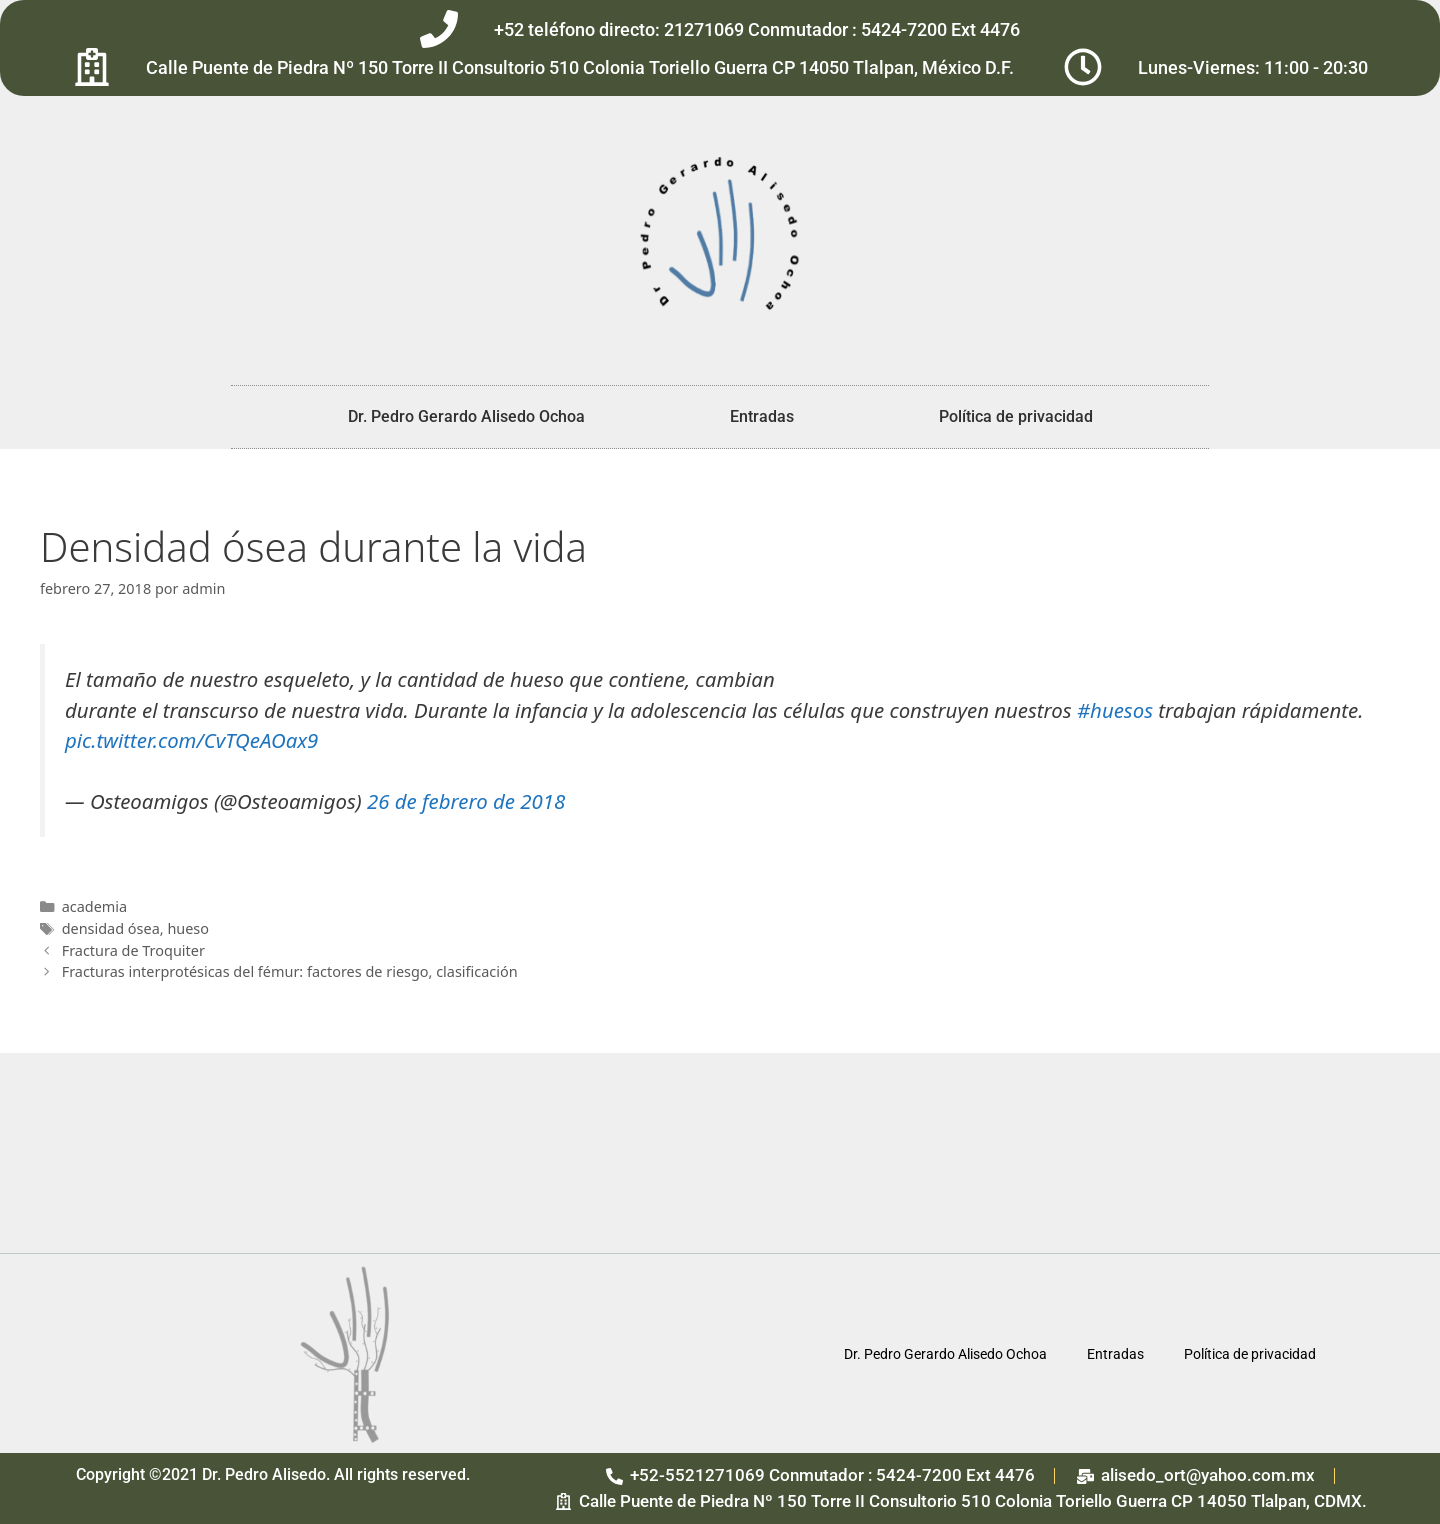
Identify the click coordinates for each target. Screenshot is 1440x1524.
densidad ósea (111, 928)
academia (94, 906)
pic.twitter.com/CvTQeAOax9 (191, 740)
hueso (188, 928)
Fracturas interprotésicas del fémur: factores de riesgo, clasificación (290, 971)
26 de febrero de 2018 (466, 801)
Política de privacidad (1016, 416)
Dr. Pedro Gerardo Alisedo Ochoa (466, 416)
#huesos (1115, 710)
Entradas (762, 416)
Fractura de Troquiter (133, 950)
